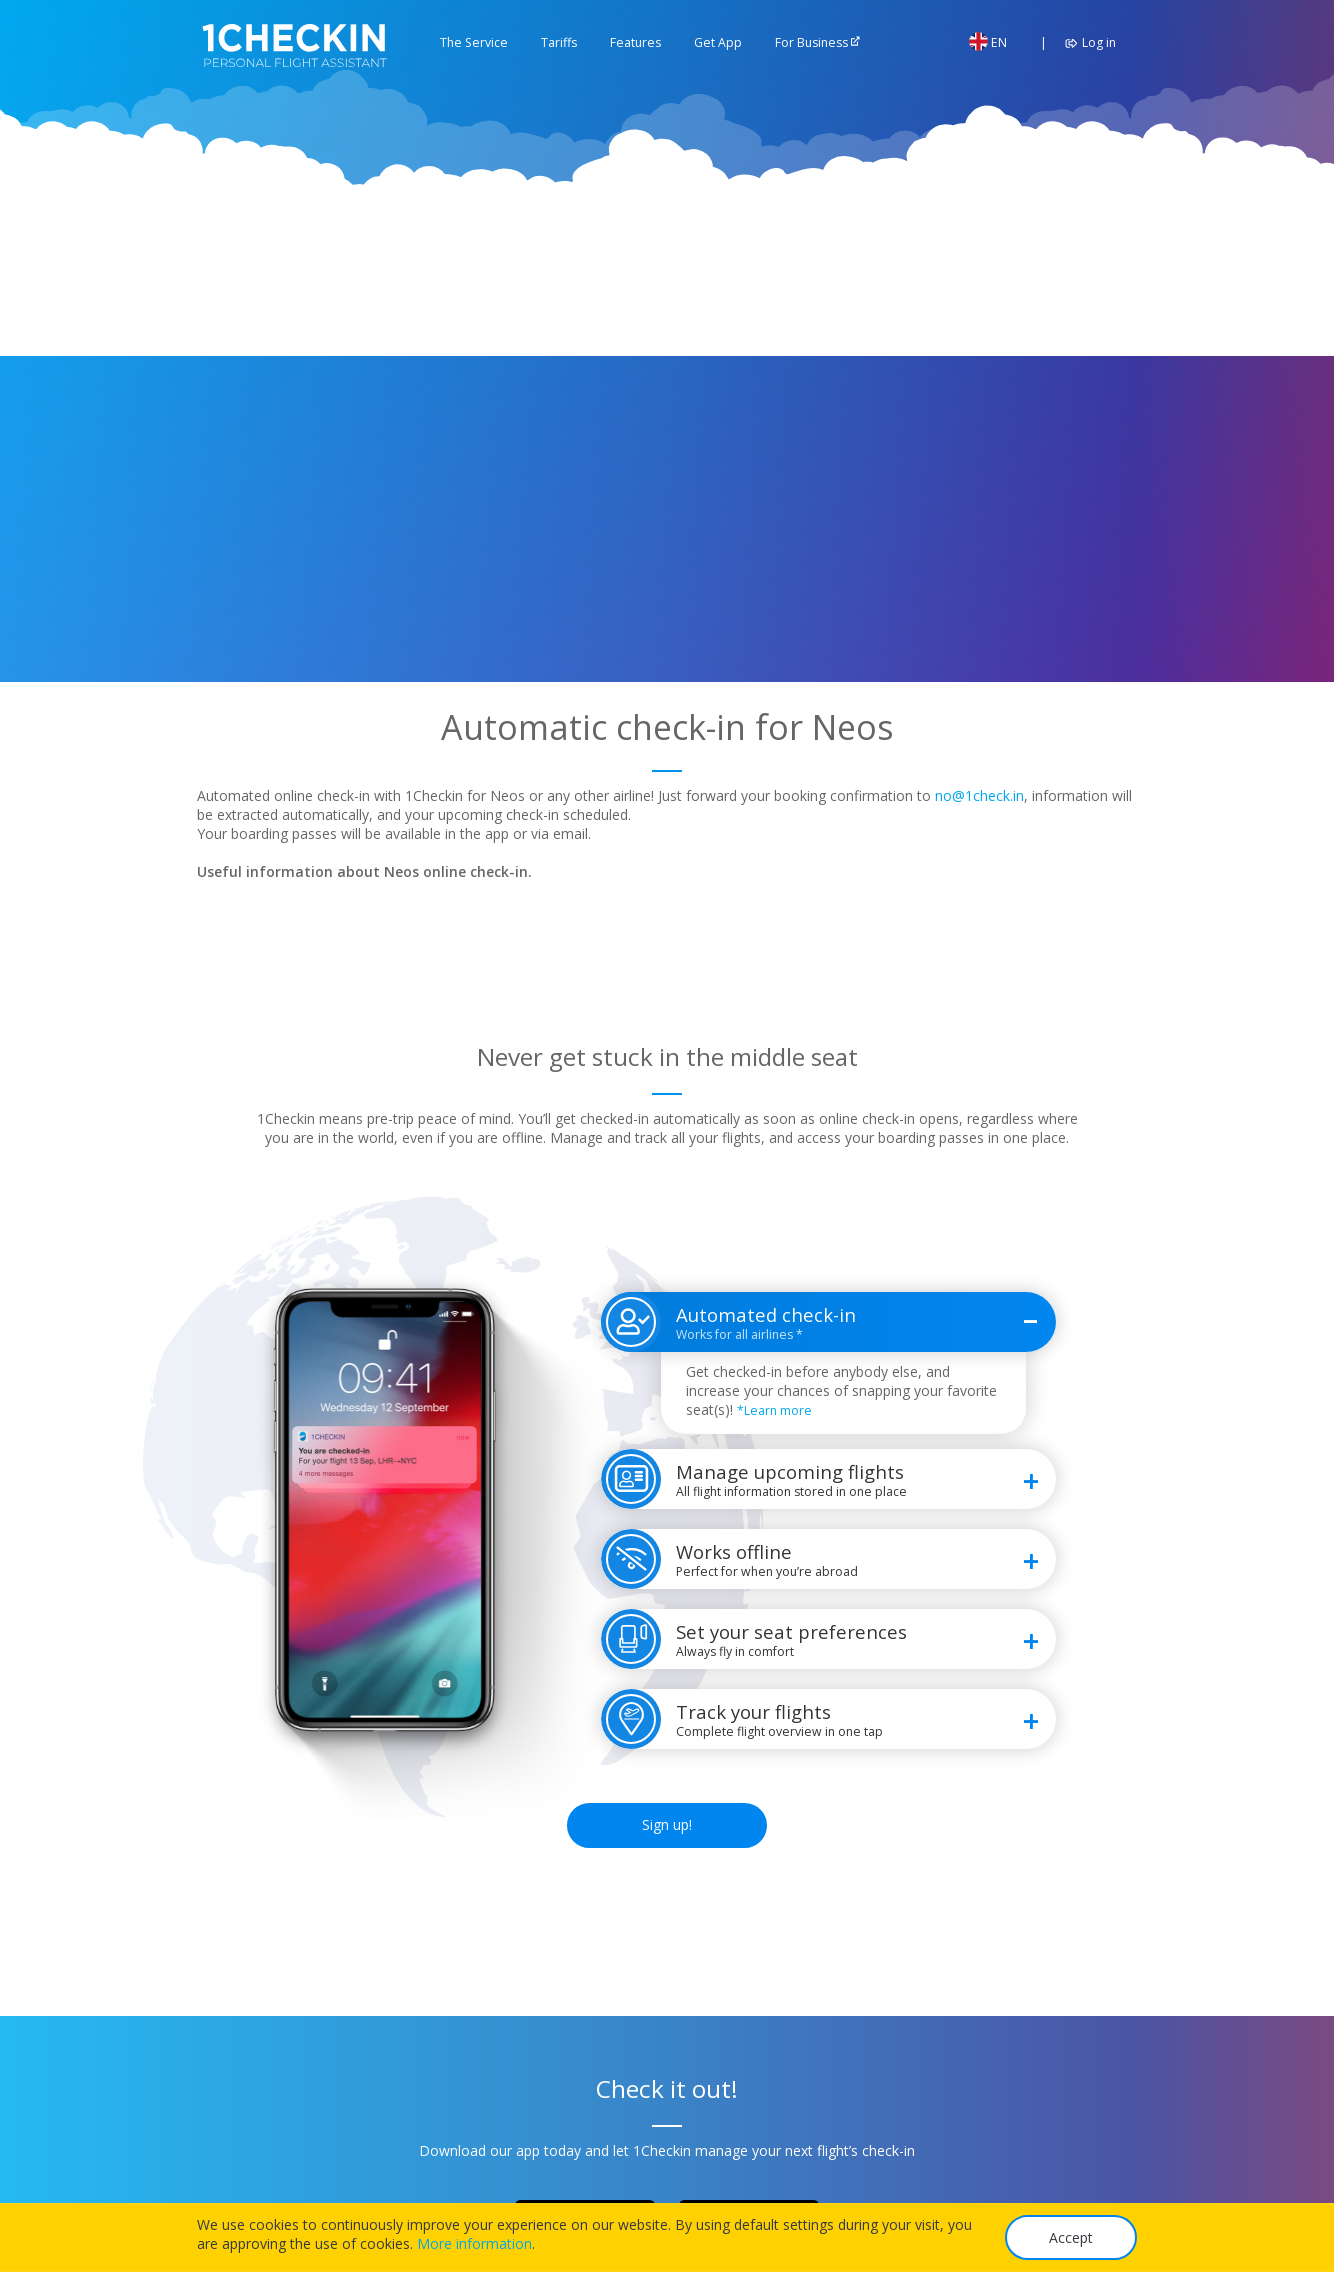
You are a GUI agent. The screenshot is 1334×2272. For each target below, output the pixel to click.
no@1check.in (979, 795)
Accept (1071, 2237)
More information (474, 2243)
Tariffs (559, 42)
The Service (474, 42)
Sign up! (667, 1824)
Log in (1087, 42)
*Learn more (774, 1410)
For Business (811, 42)
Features (635, 42)
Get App (718, 42)
